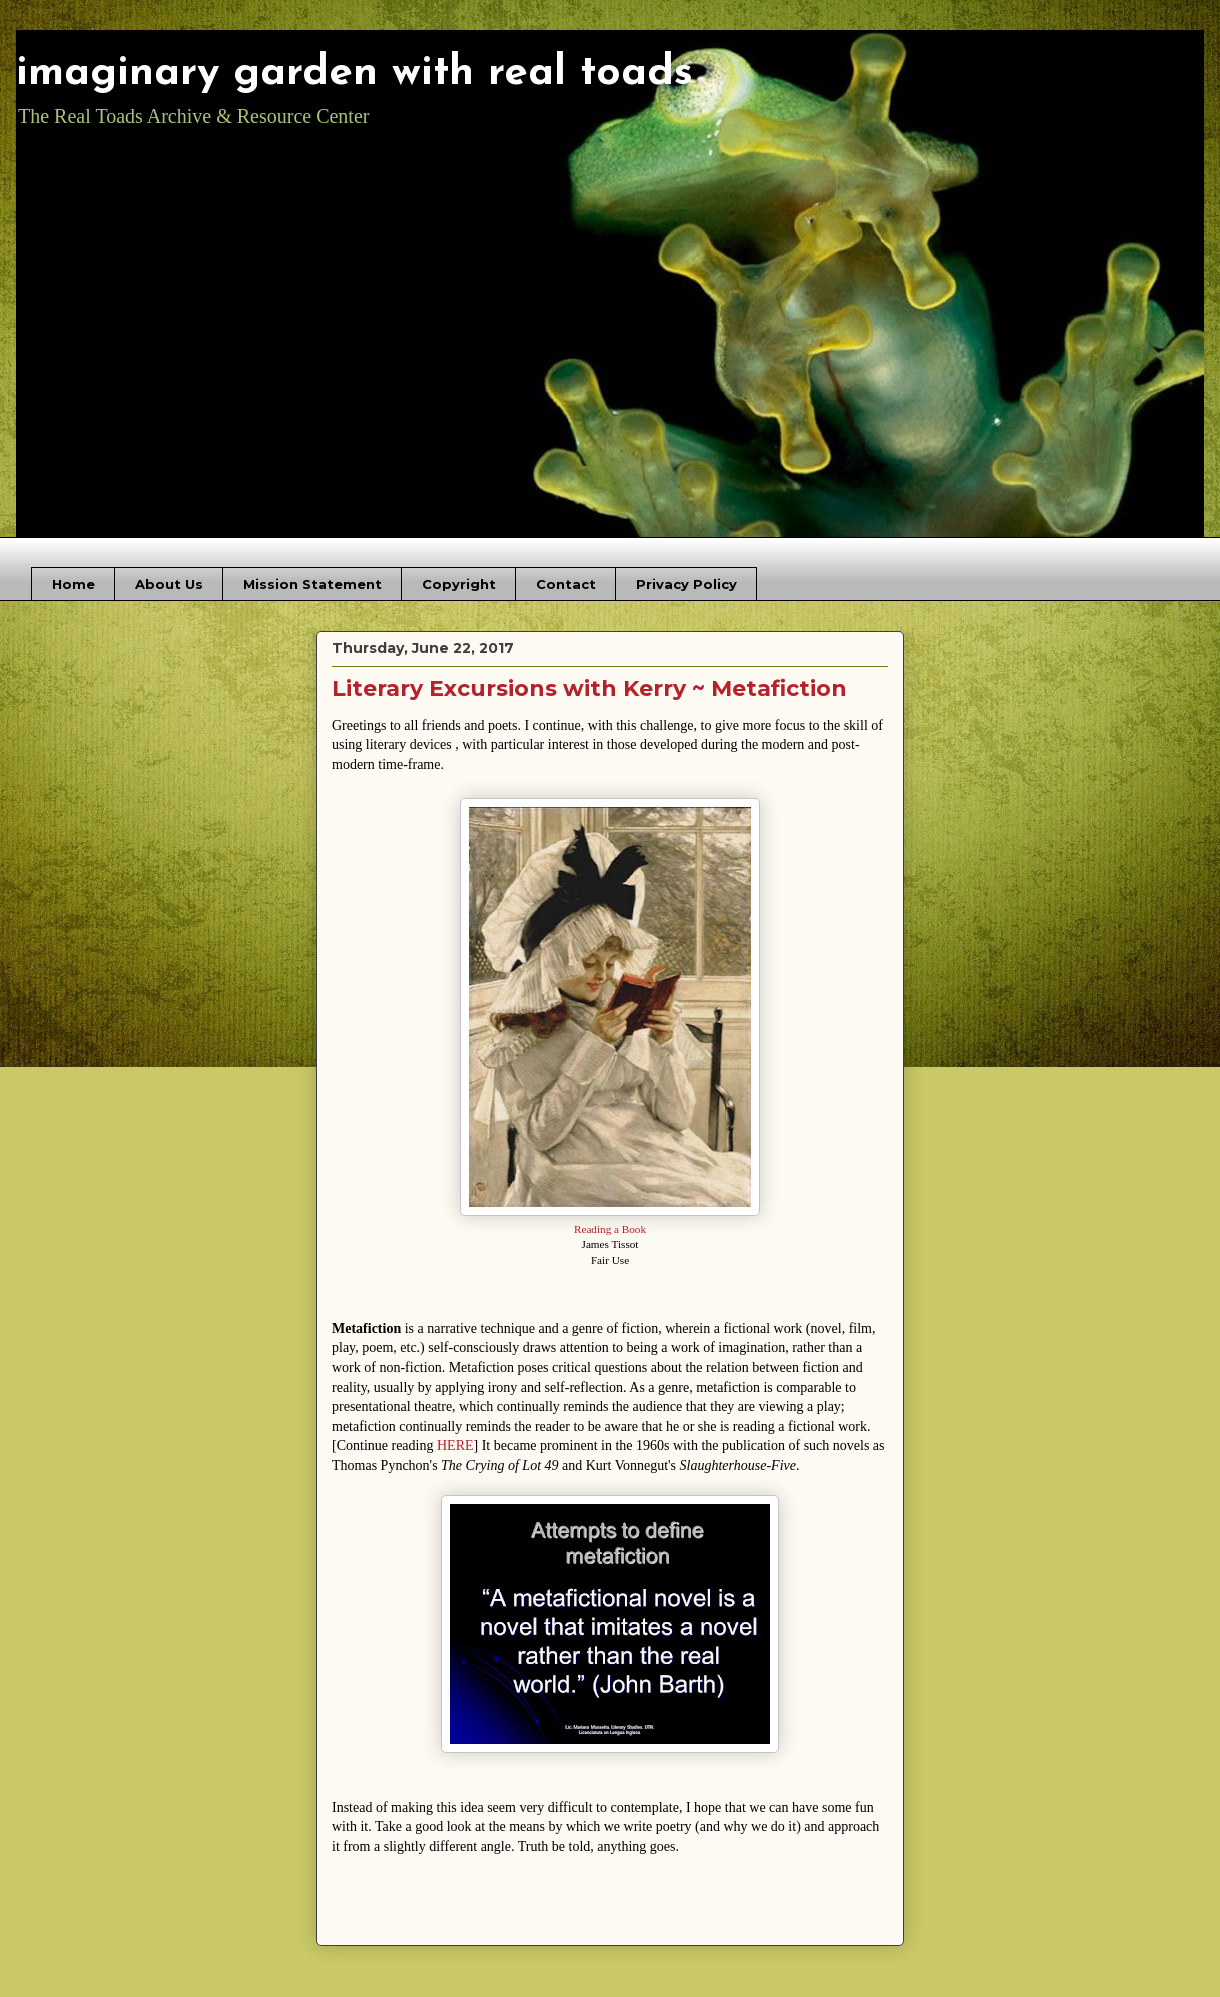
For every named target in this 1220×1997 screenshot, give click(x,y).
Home (73, 584)
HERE (455, 1445)
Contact (566, 584)
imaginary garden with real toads (354, 73)
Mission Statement (312, 584)
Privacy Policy (686, 584)
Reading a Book (610, 1229)
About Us (169, 584)
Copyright (459, 584)
